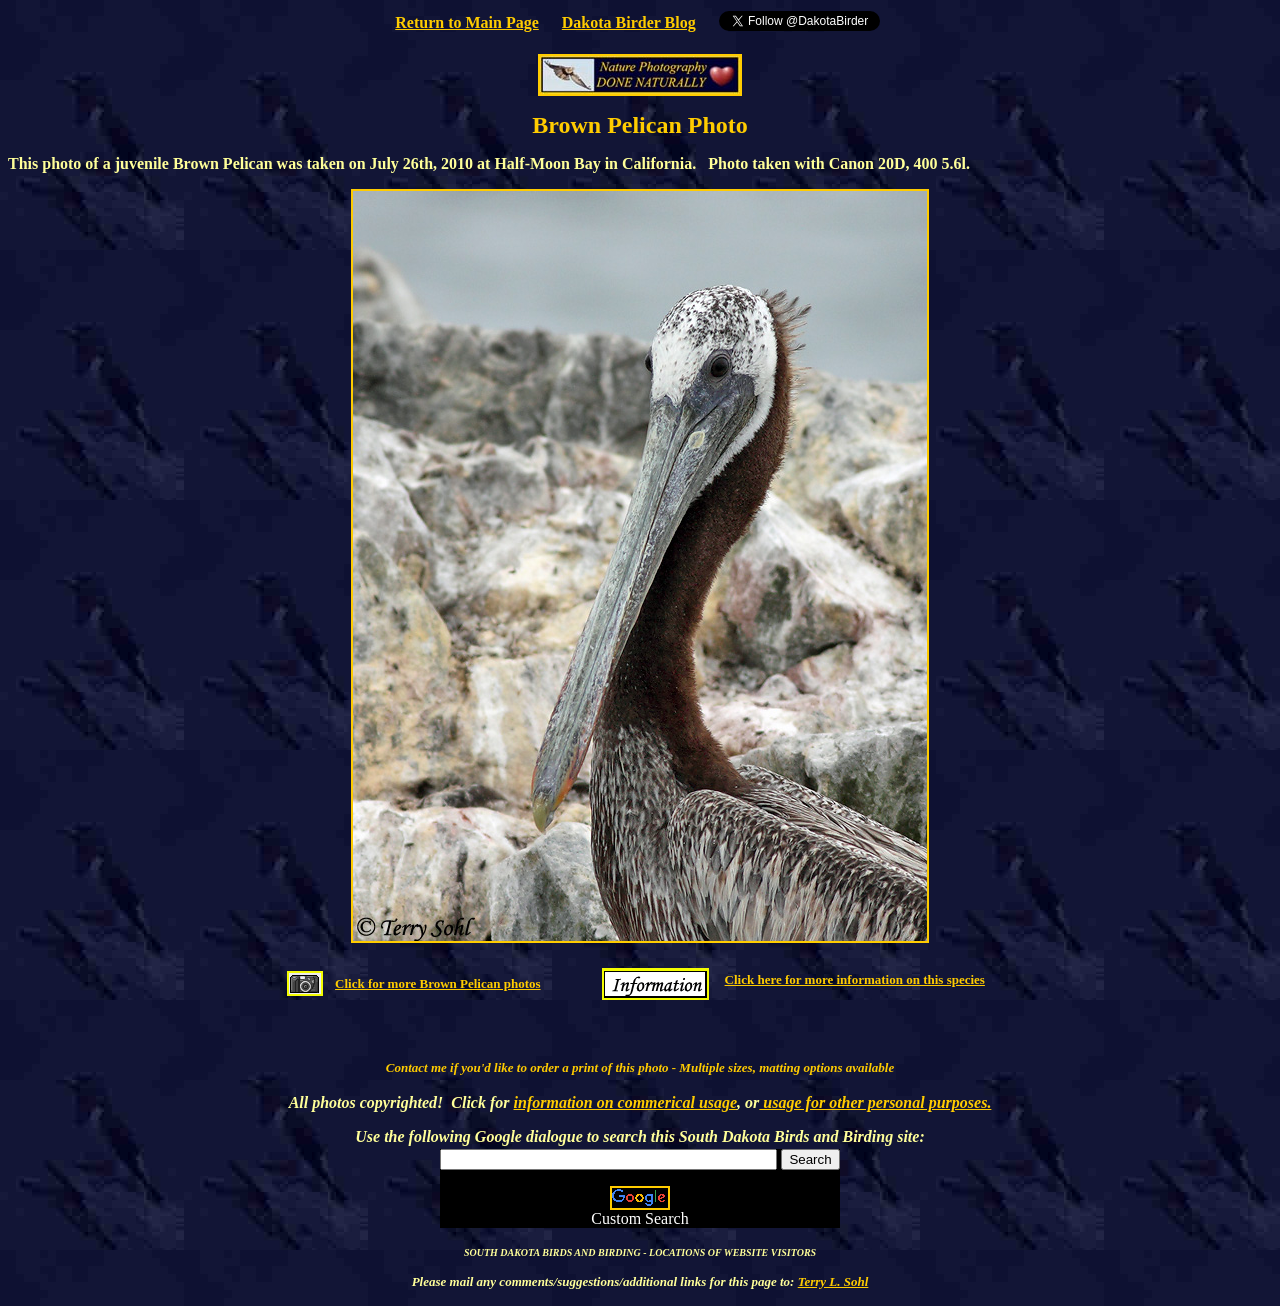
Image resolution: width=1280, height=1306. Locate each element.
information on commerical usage (626, 1102)
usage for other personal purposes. (875, 1102)
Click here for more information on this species (855, 979)
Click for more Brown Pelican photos (437, 983)
